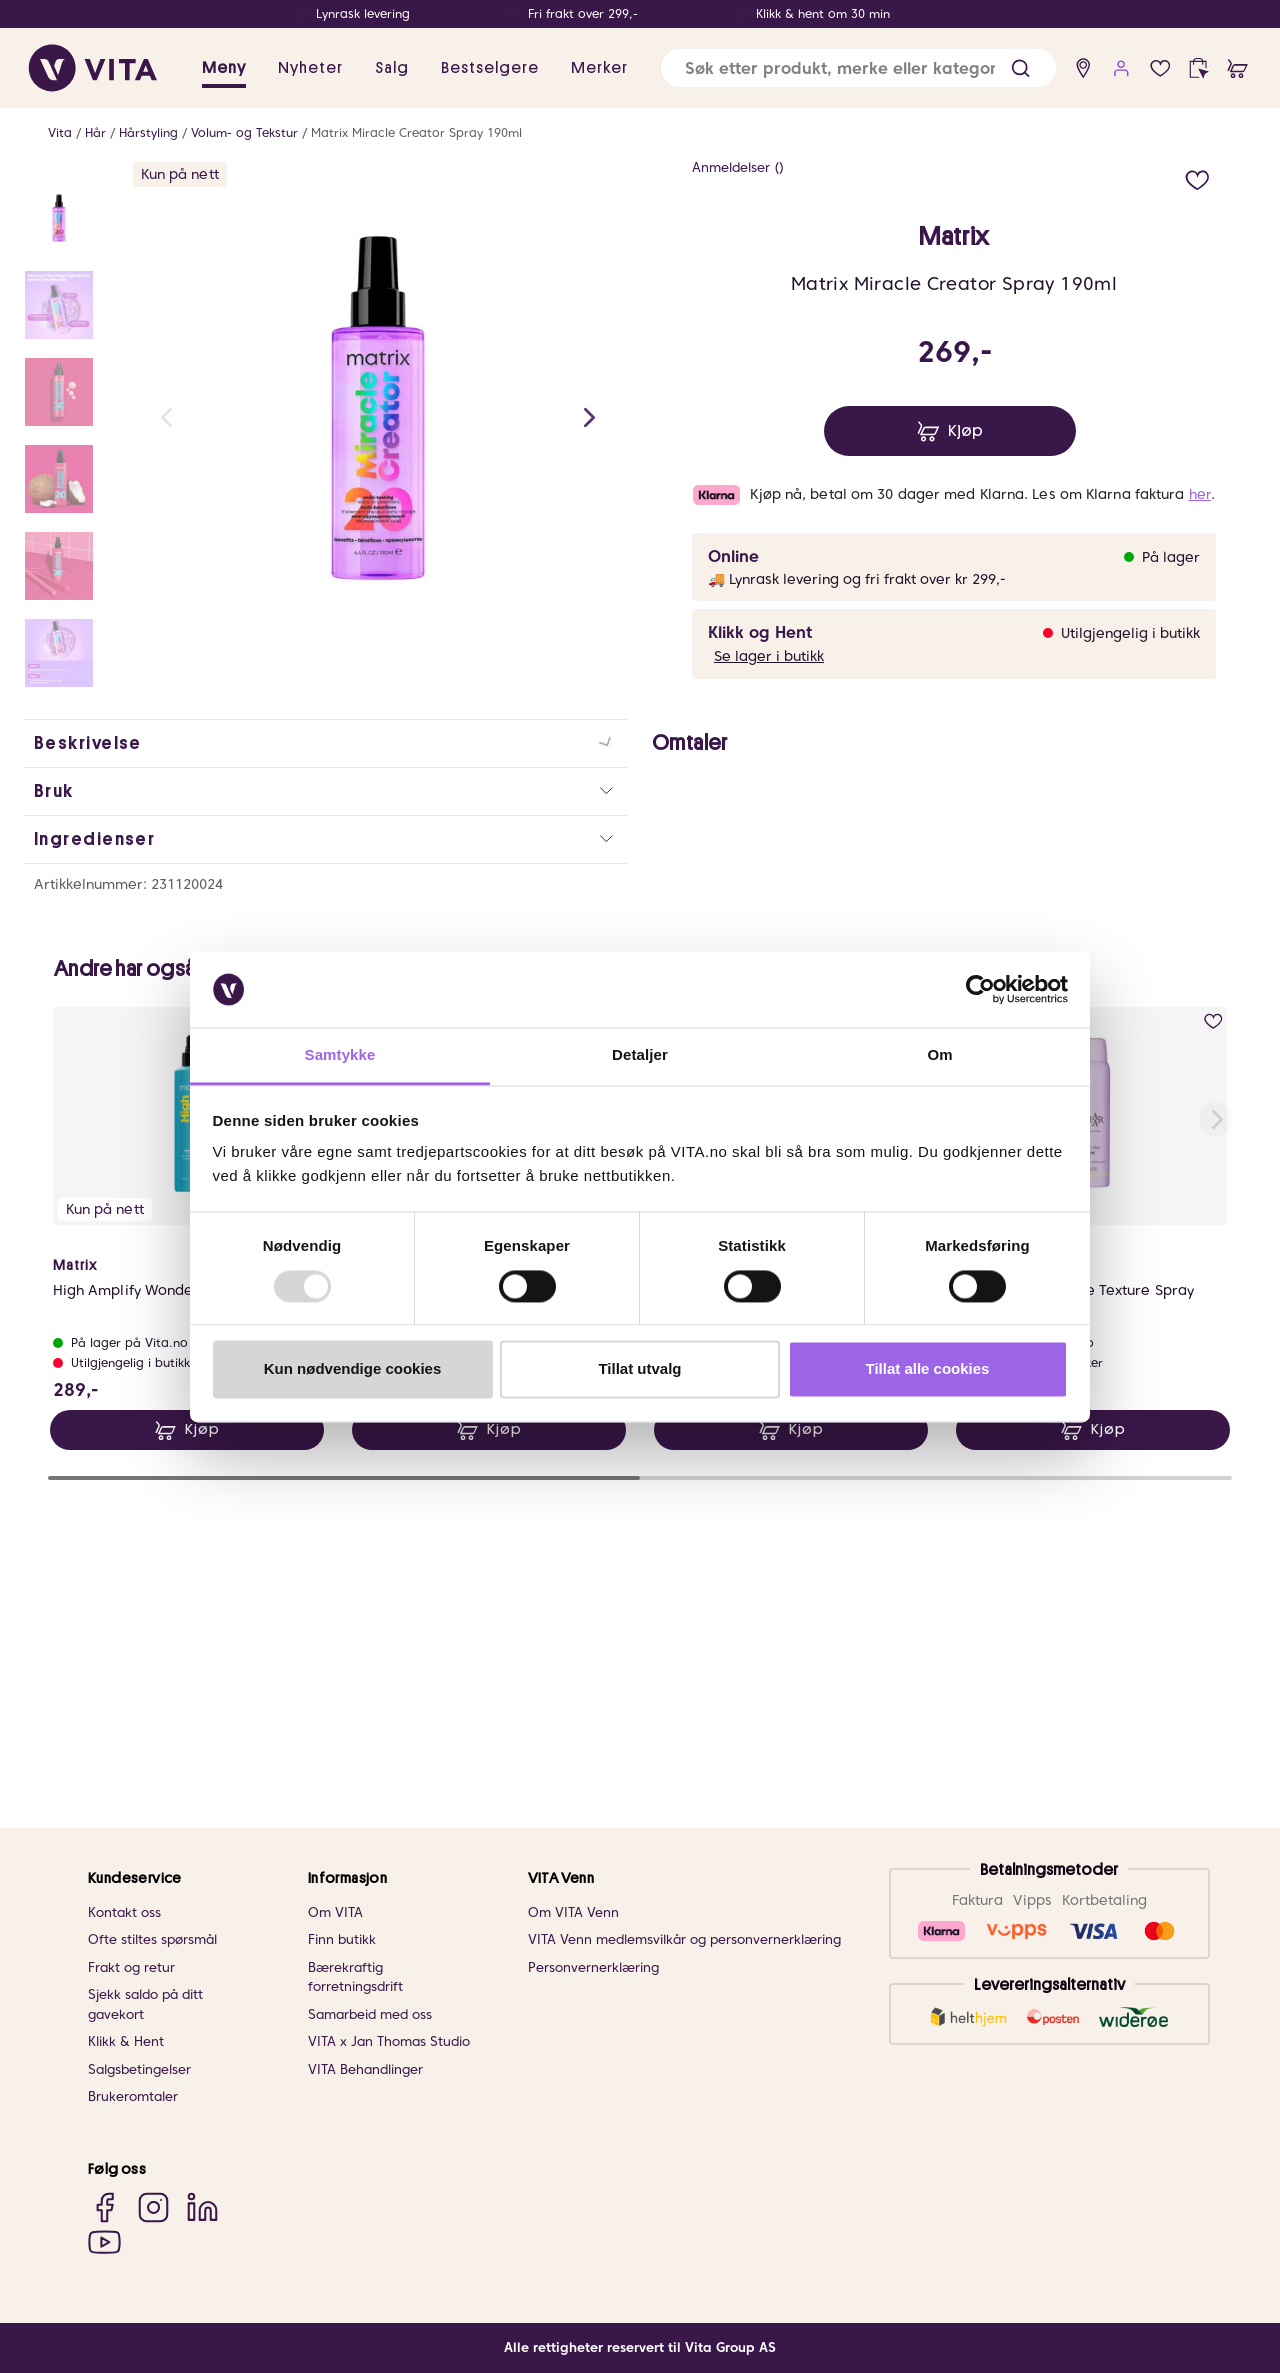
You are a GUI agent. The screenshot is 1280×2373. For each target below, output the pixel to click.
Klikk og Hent (760, 632)
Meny (224, 68)
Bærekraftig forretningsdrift (355, 1977)
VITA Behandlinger (365, 2069)
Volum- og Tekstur (244, 132)
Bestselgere (490, 68)
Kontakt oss (124, 1912)
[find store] (1083, 68)
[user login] (1121, 68)
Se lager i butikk (769, 656)
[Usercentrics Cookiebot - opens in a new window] (980, 989)
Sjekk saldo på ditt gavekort (145, 2004)
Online (733, 556)
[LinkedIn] (202, 2206)
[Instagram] (153, 2206)
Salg (392, 68)
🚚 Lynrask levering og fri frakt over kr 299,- (857, 579)
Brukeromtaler (133, 2096)
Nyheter (310, 68)
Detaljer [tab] (640, 1055)
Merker (599, 68)
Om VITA (335, 1912)
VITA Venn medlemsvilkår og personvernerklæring (684, 1939)
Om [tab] (939, 1055)
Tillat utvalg (639, 1369)
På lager (1171, 557)
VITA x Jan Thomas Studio (389, 2041)
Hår (95, 132)
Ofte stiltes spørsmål (152, 1939)
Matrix (953, 237)
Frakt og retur (131, 1967)
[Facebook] (104, 2206)
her (1200, 494)
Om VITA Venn (573, 1912)
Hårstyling (148, 132)
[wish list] (1160, 68)
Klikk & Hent (126, 2041)
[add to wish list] (1197, 177)
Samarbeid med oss (370, 2014)
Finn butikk (342, 1939)
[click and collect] (1198, 68)
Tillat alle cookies (928, 1369)
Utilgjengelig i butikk (1130, 633)
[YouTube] (104, 2241)
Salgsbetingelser (139, 2069)
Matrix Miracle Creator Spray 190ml (416, 132)
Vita (60, 132)
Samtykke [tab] (340, 1055)
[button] (1020, 68)
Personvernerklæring (593, 1967)
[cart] (1237, 68)
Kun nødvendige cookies (353, 1369)
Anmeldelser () (738, 167)
